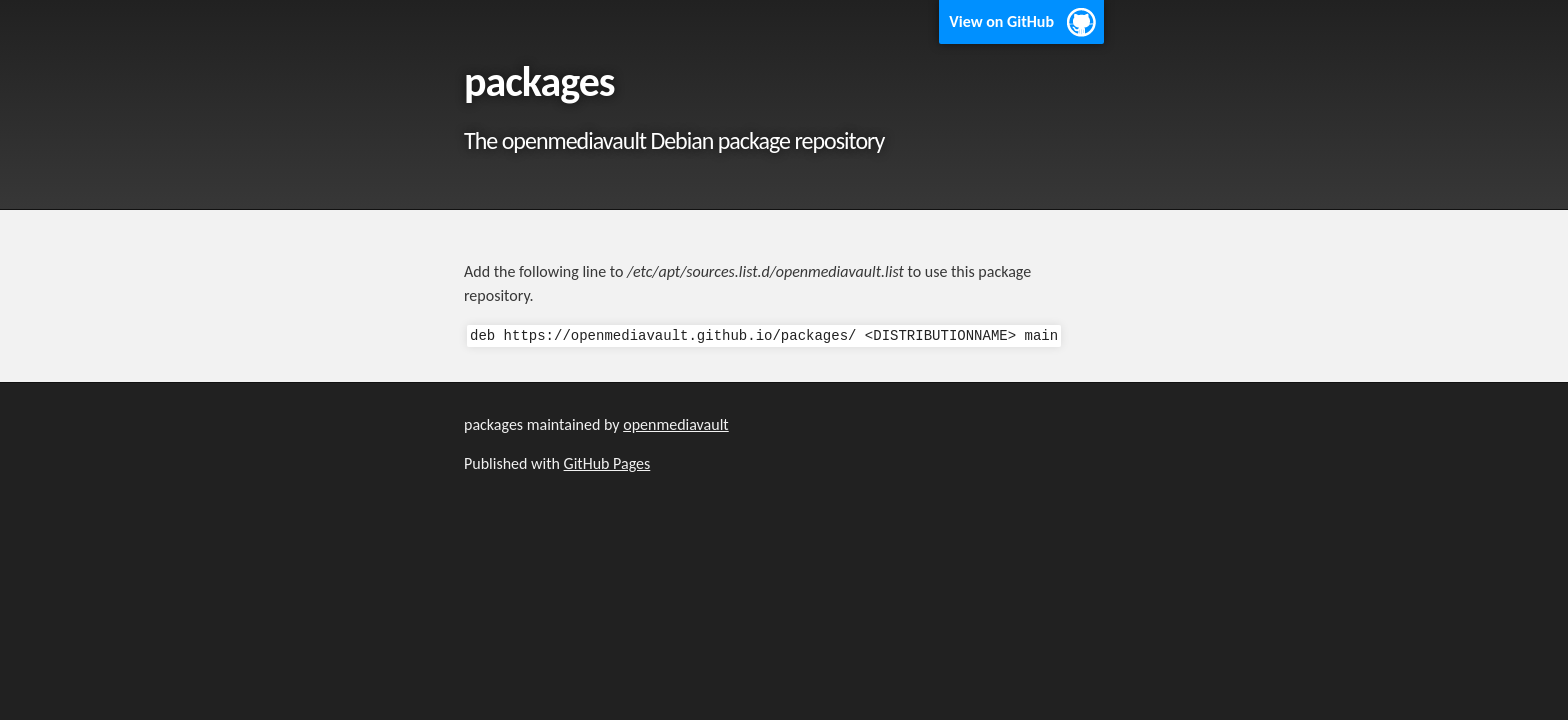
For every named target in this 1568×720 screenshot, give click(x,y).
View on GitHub (1001, 21)
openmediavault (676, 424)
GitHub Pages (607, 463)
